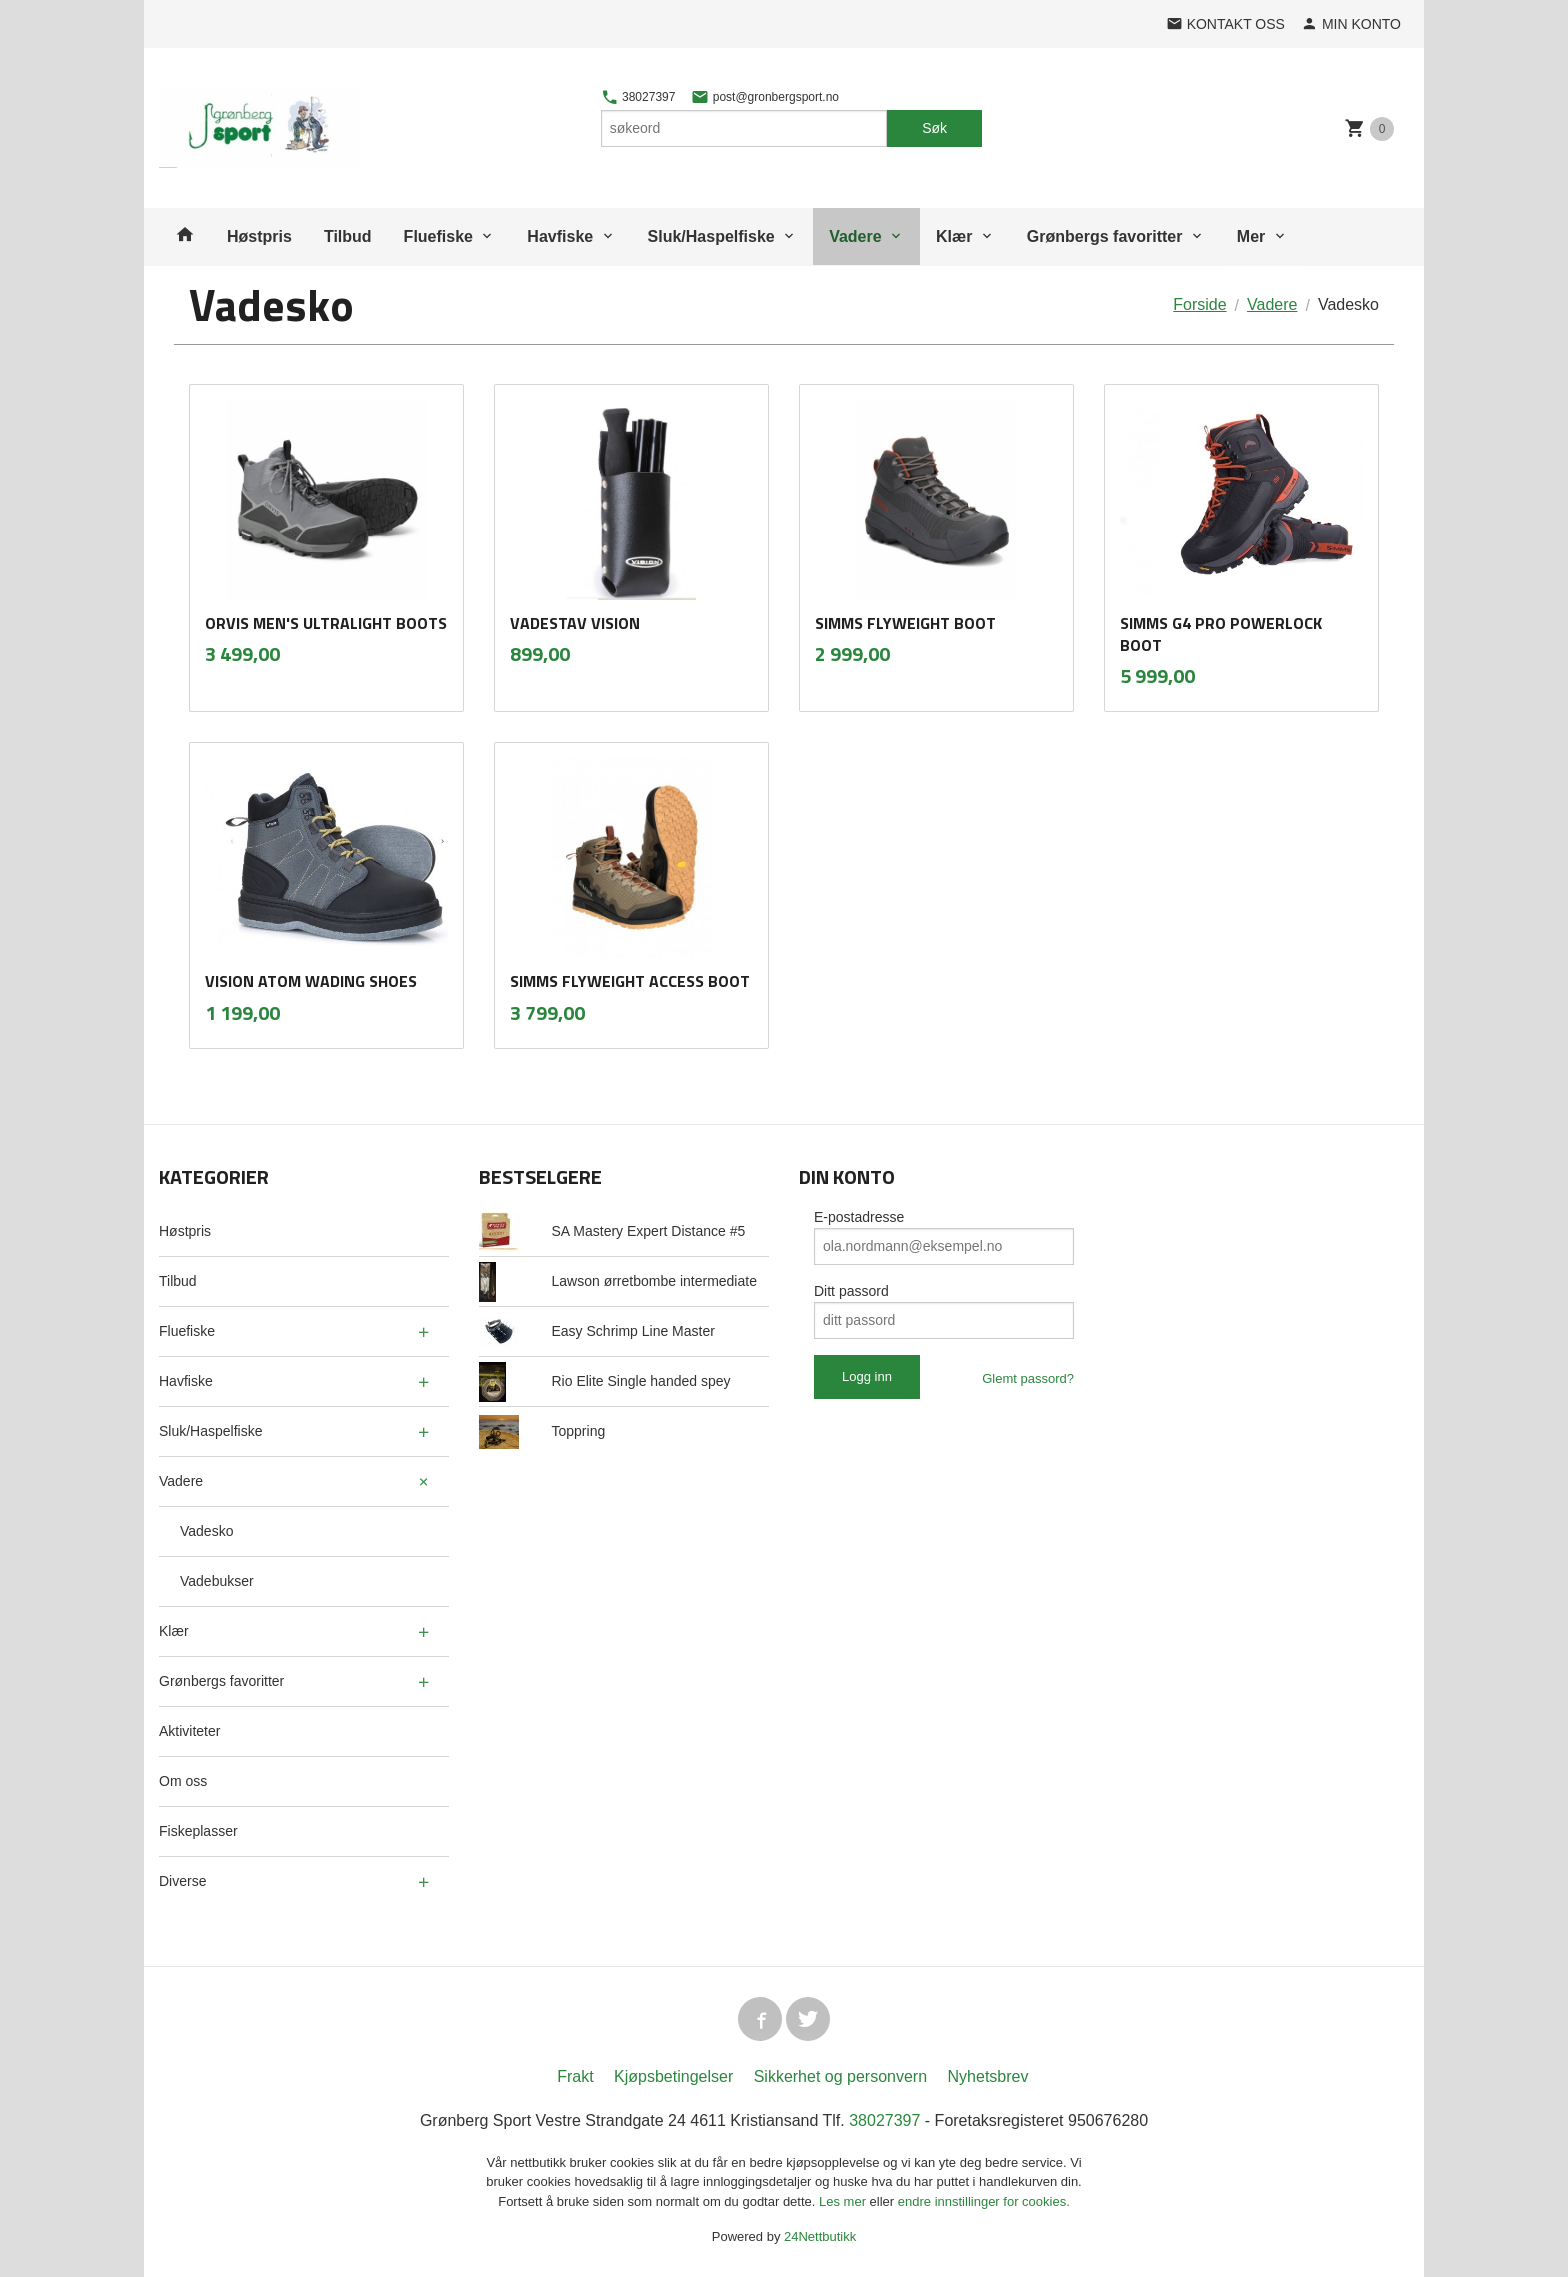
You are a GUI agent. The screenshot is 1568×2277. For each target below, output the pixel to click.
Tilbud (348, 236)
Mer (1251, 236)
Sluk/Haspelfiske (711, 236)
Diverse (182, 1881)
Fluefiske (438, 236)
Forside (1199, 304)
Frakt (575, 2076)
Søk (934, 128)
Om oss (183, 1781)
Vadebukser (217, 1581)
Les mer (844, 2201)
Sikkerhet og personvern (840, 2076)
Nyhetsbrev (988, 2076)
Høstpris (259, 236)
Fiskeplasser (198, 1831)
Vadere (855, 236)
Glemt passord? (1028, 1378)
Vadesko (206, 1531)
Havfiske (560, 236)
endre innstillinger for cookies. (984, 2201)
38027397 (638, 97)
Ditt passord (851, 1291)
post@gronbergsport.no (765, 97)
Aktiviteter (189, 1731)
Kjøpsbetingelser (673, 2076)
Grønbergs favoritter (1105, 236)
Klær (954, 236)
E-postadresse (859, 1217)
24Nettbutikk (820, 2236)
